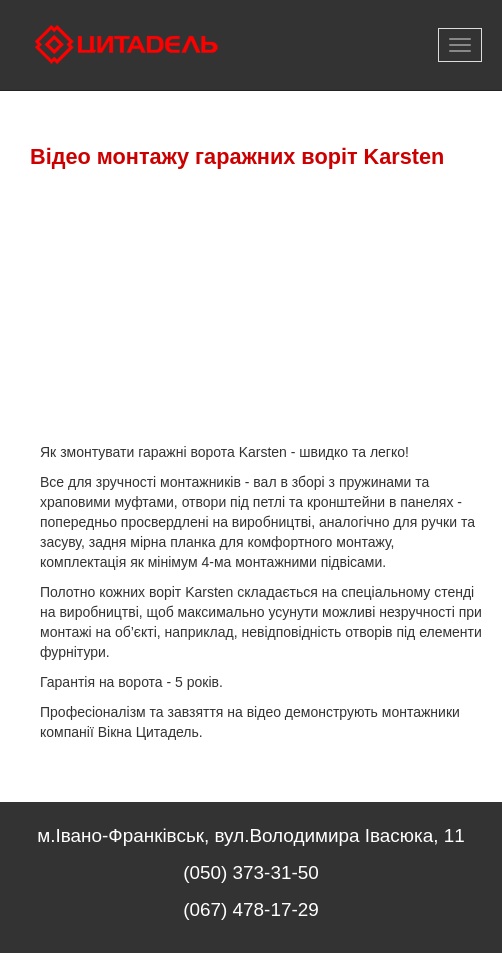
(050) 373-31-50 (250, 872)
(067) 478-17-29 (250, 909)
